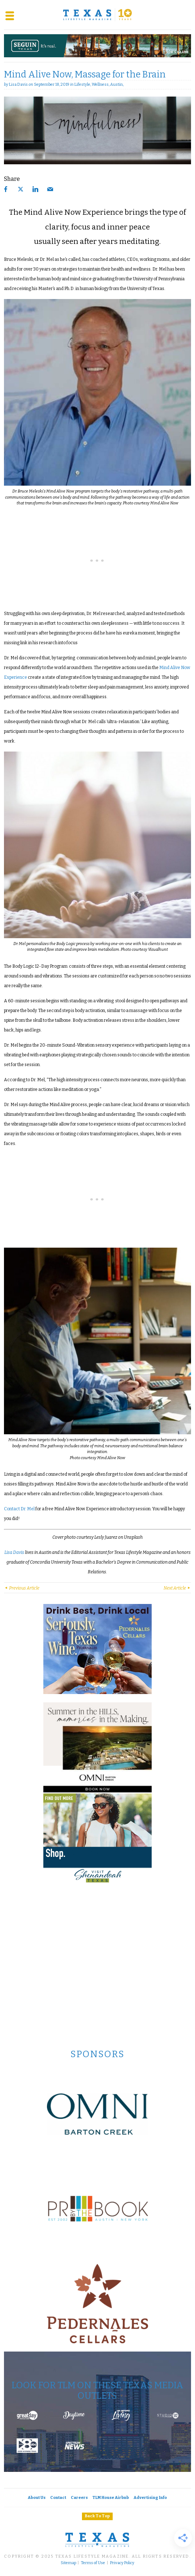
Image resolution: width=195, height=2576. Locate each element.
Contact (58, 2497)
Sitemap (68, 2563)
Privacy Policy (122, 2563)
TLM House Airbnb (110, 2497)
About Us (37, 2497)
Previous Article (21, 1588)
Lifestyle (82, 84)
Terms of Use (93, 2563)
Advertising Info (150, 2497)
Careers (79, 2497)
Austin (116, 84)
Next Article (177, 1588)
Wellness (100, 84)
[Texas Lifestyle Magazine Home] (97, 14)
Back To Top (97, 2516)
